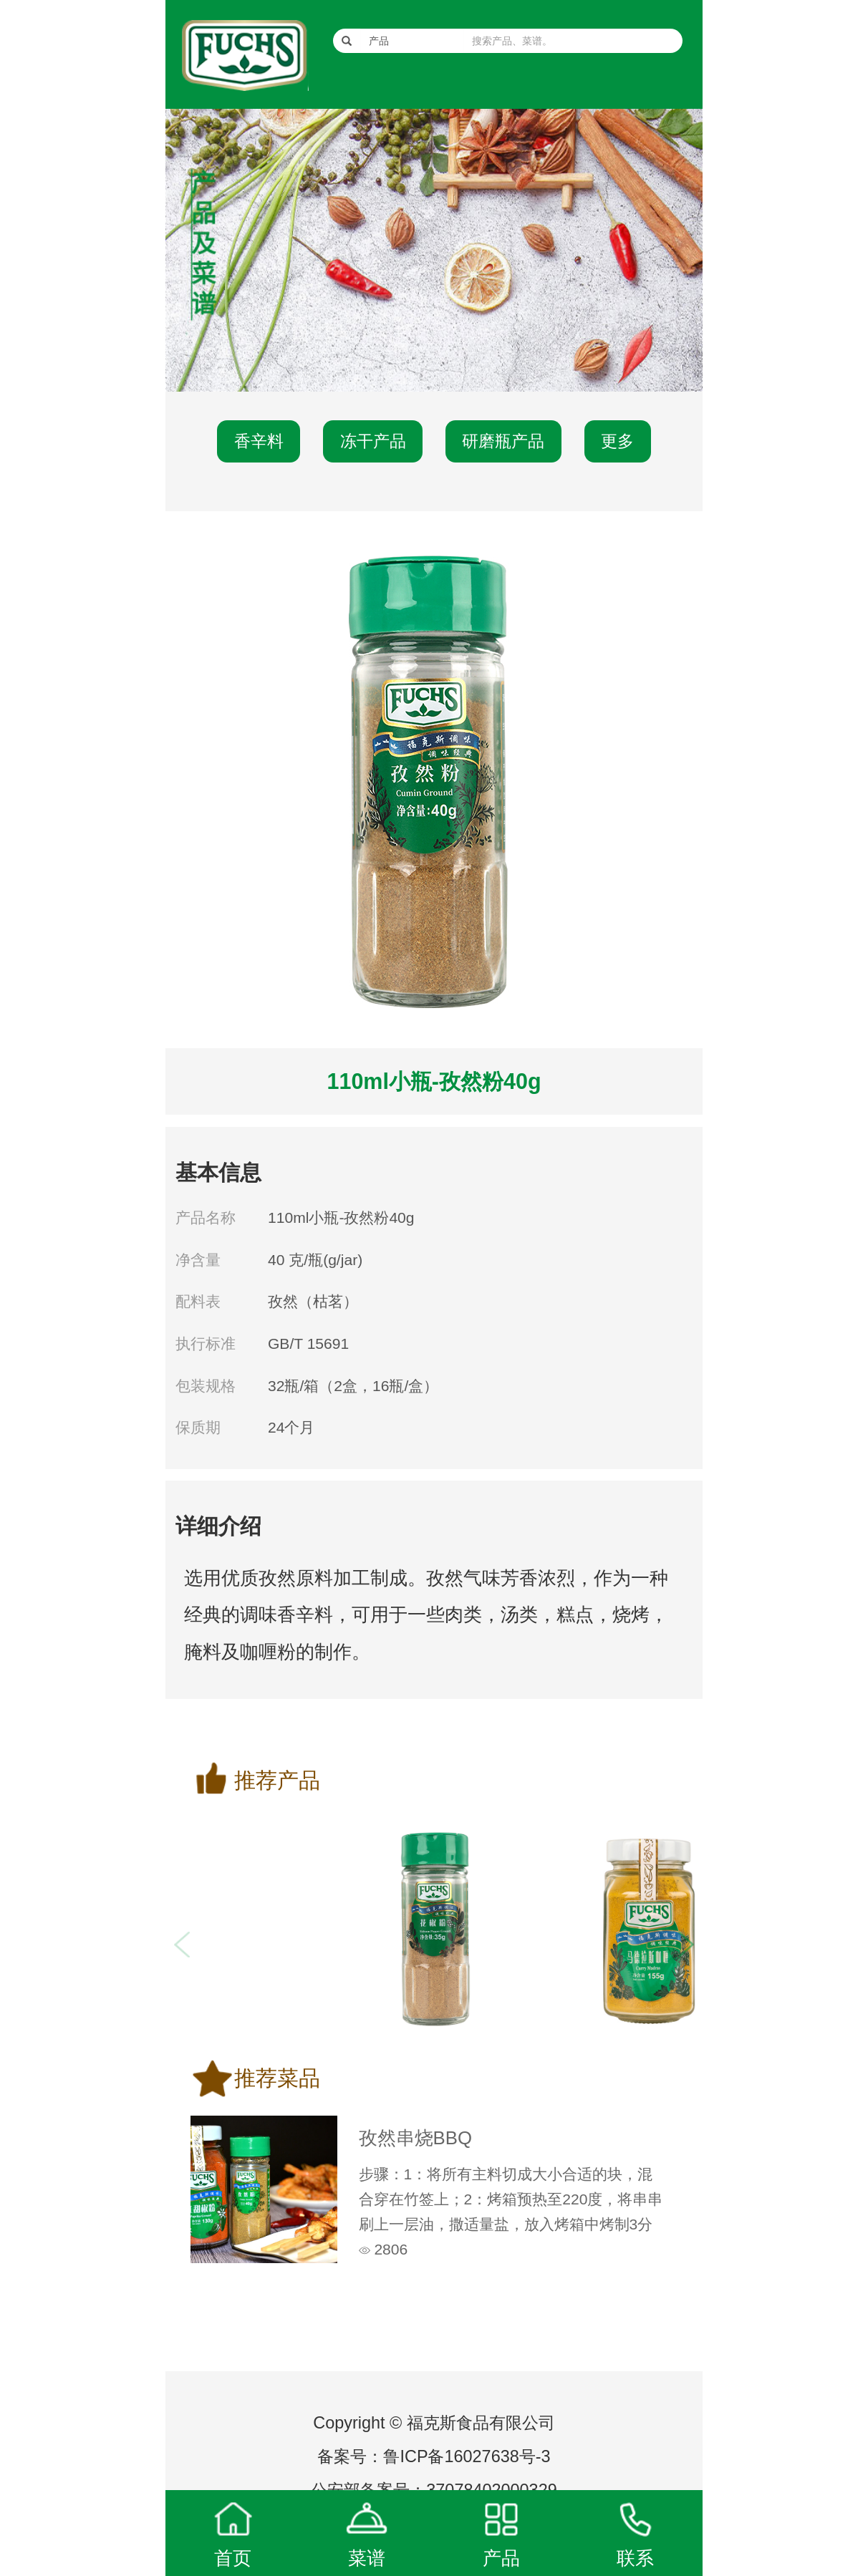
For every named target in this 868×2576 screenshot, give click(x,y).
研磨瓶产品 (503, 441)
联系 (635, 2558)
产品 (501, 2558)
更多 (617, 441)
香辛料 (259, 441)
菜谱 (366, 2558)
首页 (232, 2558)
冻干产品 (373, 441)
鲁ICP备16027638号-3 (466, 2456)
